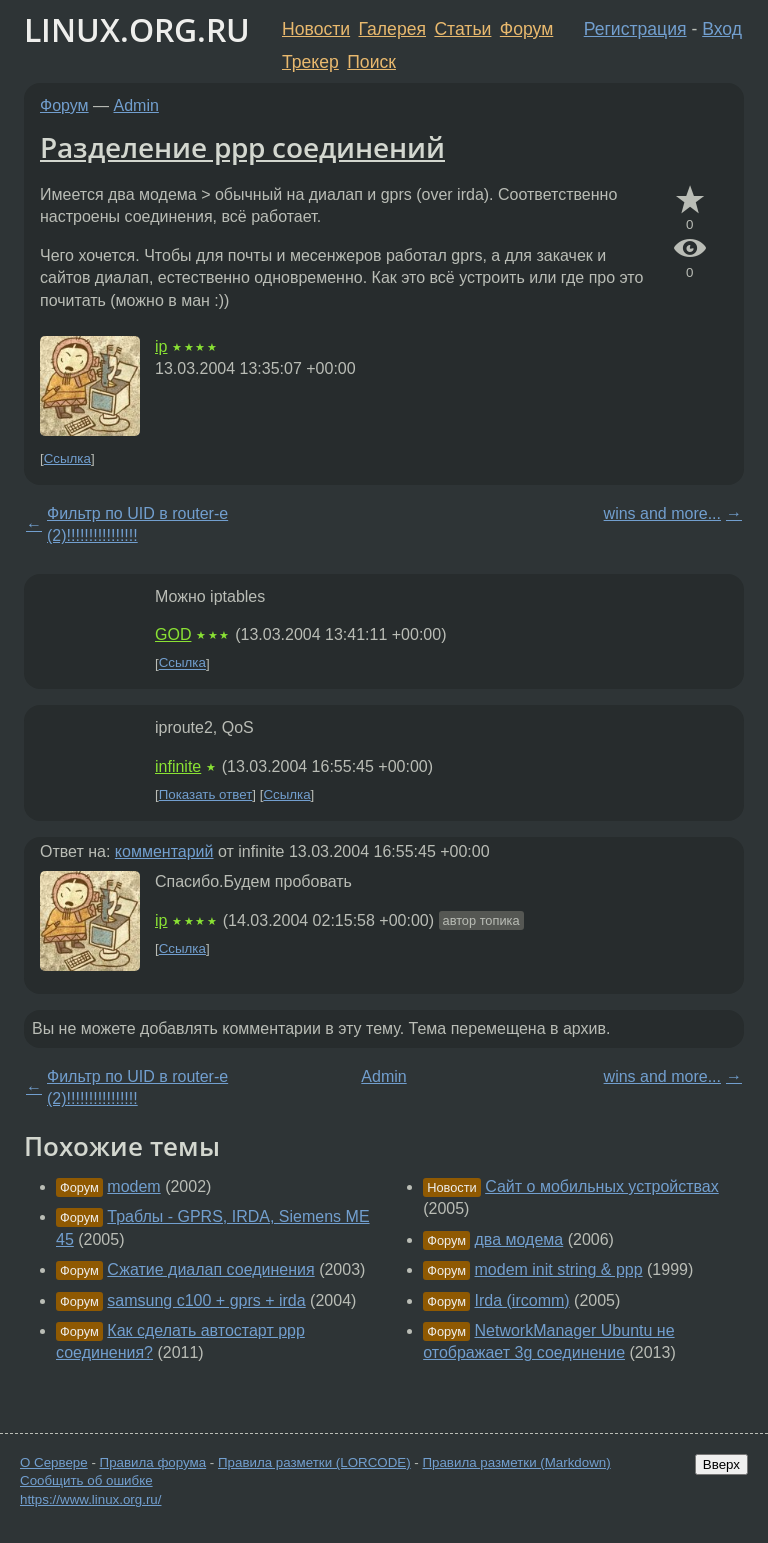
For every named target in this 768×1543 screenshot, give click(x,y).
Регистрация (635, 29)
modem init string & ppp (559, 1269)
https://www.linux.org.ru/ (90, 1499)
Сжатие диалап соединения (210, 1269)
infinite (178, 766)
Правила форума (153, 1462)
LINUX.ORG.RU (137, 29)
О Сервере (54, 1462)
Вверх (721, 1464)
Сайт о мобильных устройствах (602, 1186)
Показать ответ (206, 794)
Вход (722, 29)
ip (161, 346)
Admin (136, 105)
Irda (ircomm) (522, 1300)
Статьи (462, 29)
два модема (519, 1239)
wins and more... (662, 513)
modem (133, 1186)
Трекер (310, 62)
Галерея (392, 29)
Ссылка (67, 458)
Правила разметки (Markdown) (516, 1462)
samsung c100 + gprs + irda (206, 1300)
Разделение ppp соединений (242, 147)
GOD (173, 634)
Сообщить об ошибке (86, 1480)
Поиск (371, 62)
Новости (316, 29)
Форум (526, 29)
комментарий (164, 851)
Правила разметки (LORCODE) (314, 1462)
